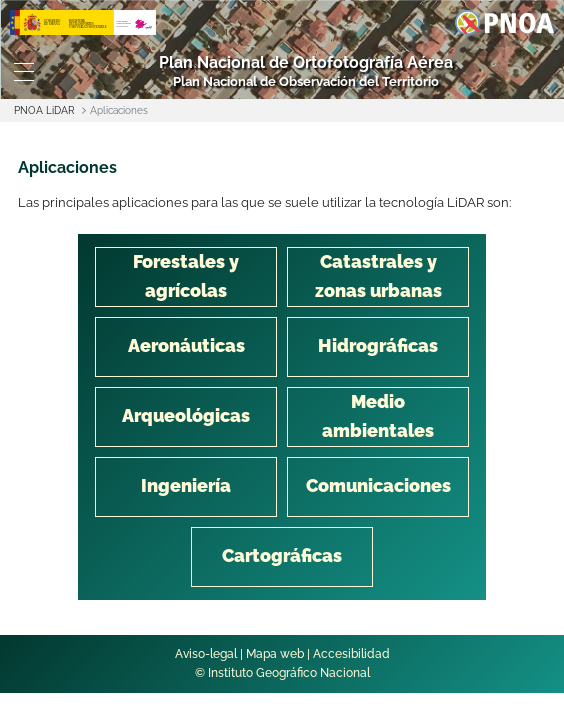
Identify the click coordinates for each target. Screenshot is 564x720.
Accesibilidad (351, 654)
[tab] (186, 277)
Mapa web (275, 654)
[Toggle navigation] (23, 72)
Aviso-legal (206, 654)
